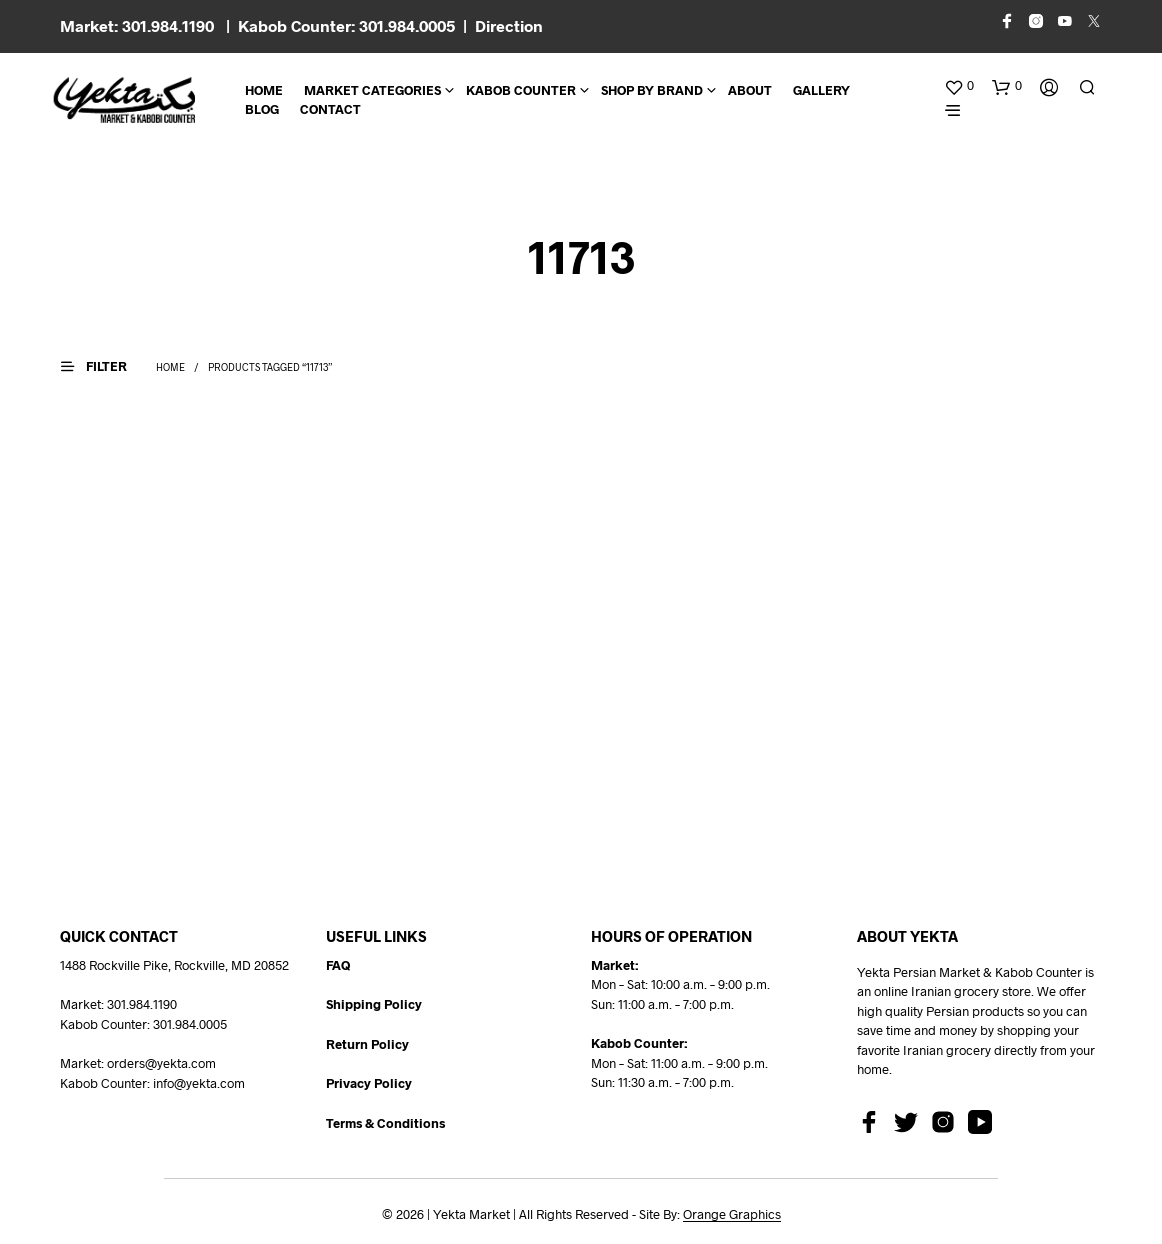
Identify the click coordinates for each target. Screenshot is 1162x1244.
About (750, 90)
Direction (509, 25)
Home (264, 90)
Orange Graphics (732, 1214)
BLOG (262, 109)
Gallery (821, 90)
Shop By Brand (652, 90)
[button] (959, 86)
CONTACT (330, 109)
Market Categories (372, 90)
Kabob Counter (521, 90)
